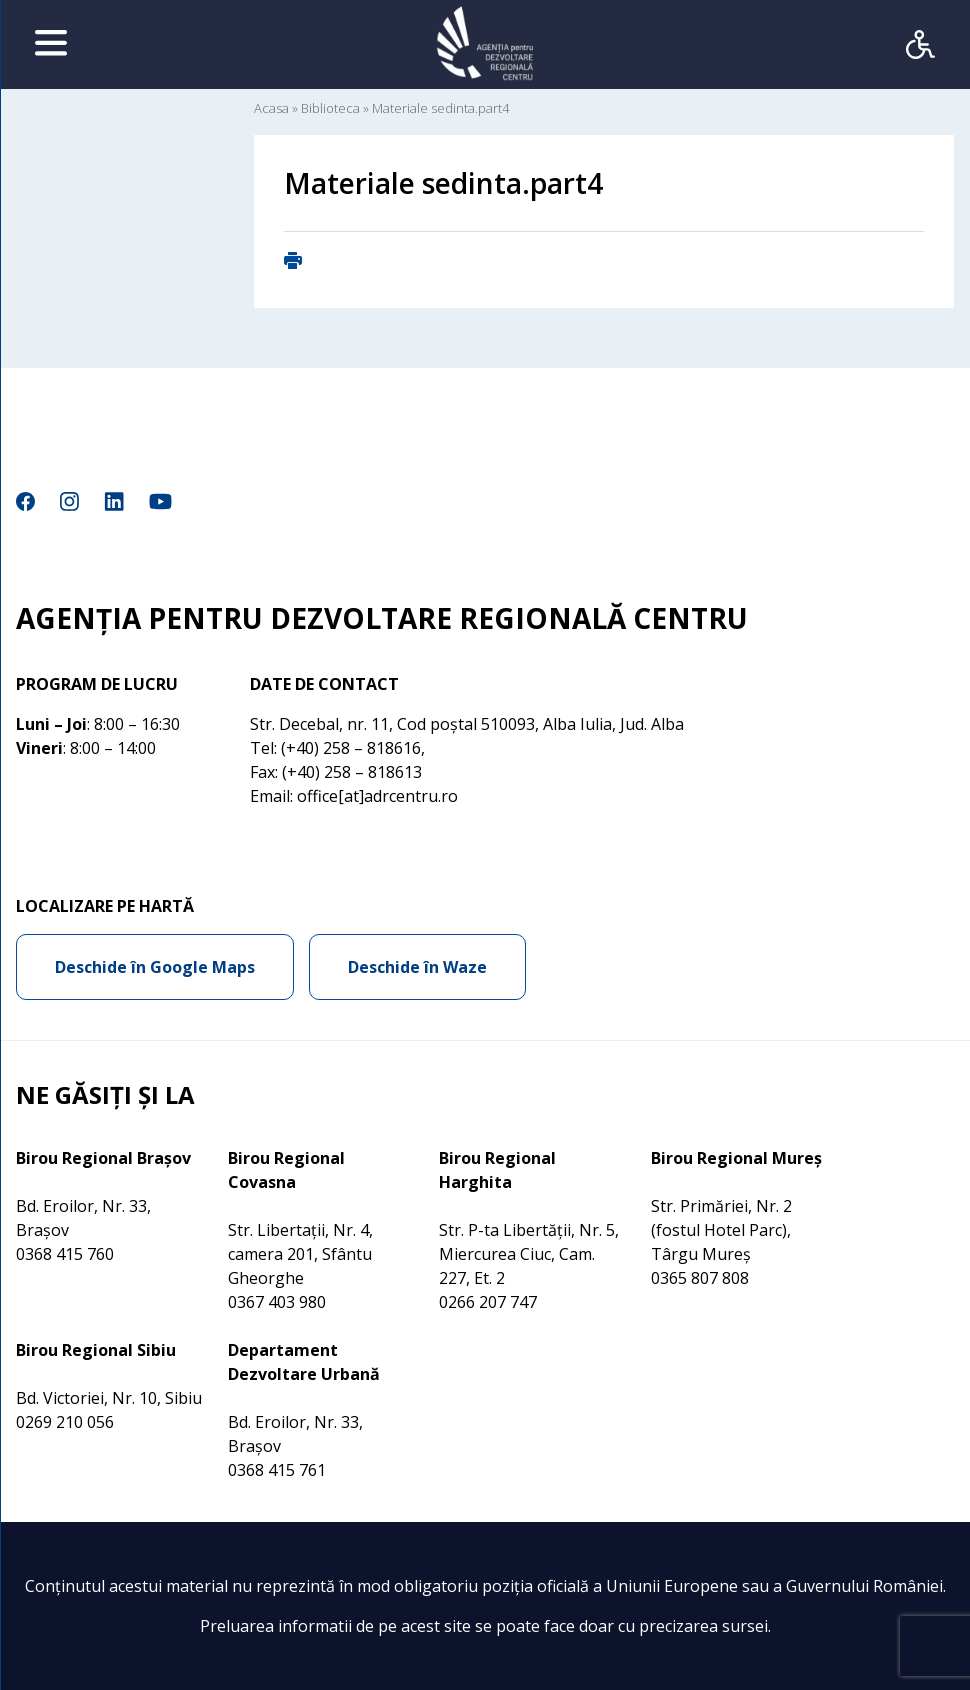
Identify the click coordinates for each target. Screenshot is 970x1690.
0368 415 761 (277, 1470)
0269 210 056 (65, 1422)
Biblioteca (330, 108)
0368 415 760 (65, 1254)
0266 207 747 (488, 1302)
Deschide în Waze (417, 967)
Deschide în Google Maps (155, 967)
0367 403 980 (277, 1302)
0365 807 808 (700, 1278)
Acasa (271, 108)
